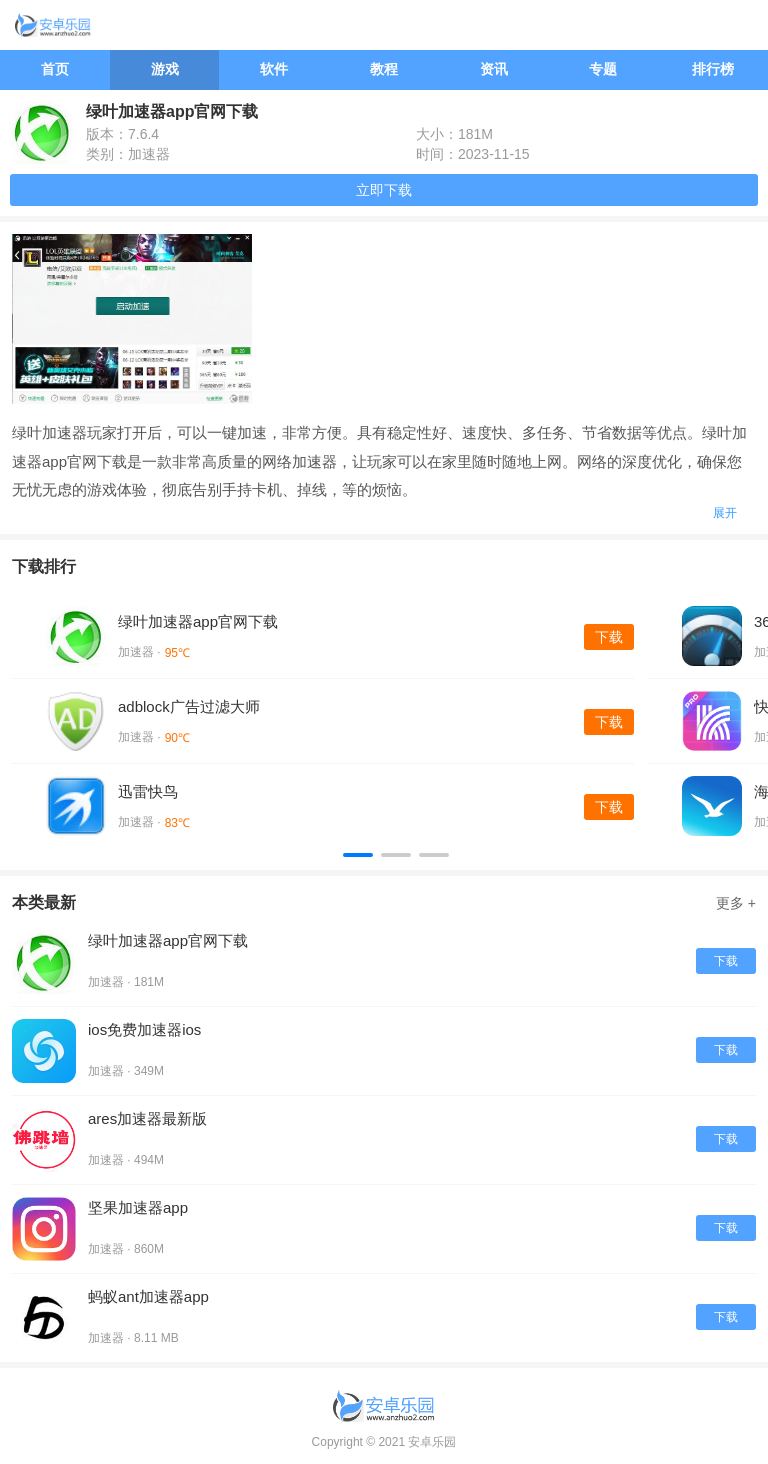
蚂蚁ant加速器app (148, 1296)
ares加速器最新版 (147, 1118)
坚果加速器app (138, 1207)
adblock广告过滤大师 (189, 706)
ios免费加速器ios (144, 1029)
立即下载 (384, 190)
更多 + (736, 903)
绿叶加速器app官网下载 (198, 621)
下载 (609, 637)
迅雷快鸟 (148, 791)
